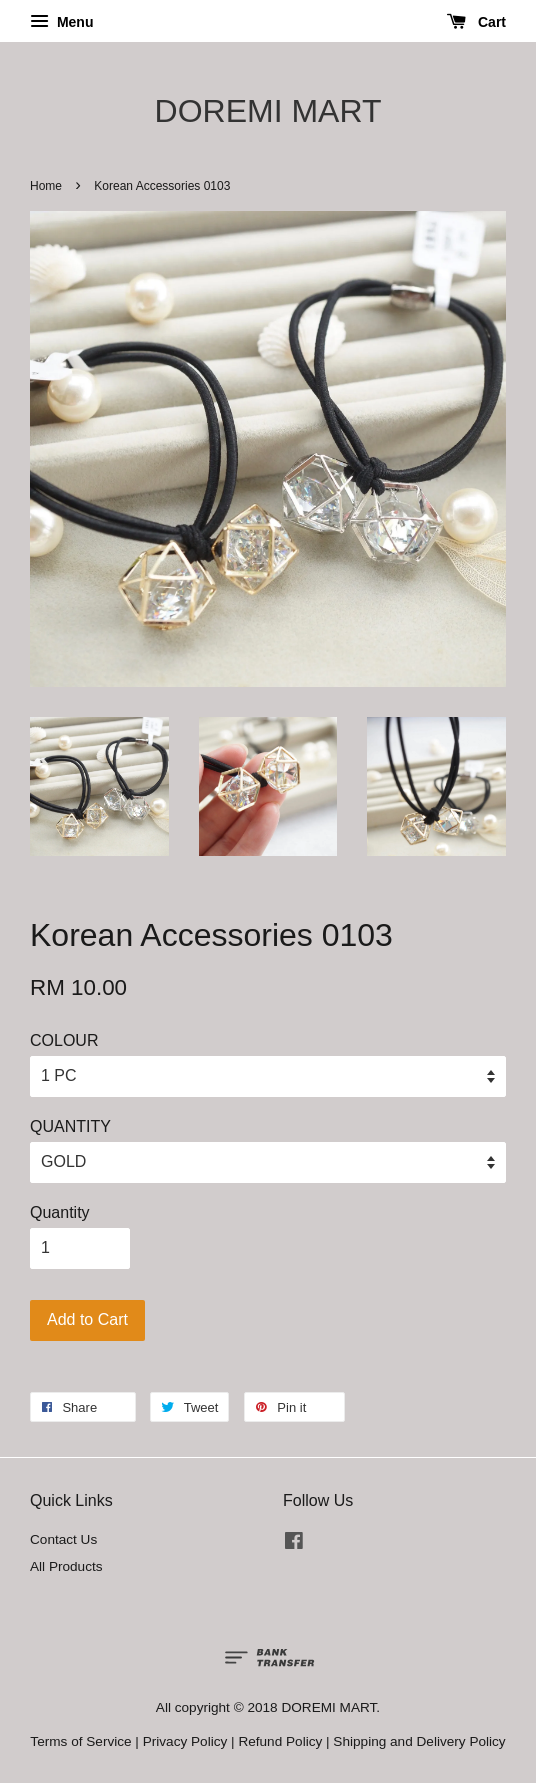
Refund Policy (280, 1741)
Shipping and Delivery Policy (419, 1741)
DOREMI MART (268, 111)
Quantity (60, 1212)
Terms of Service (80, 1741)
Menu (61, 22)
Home (46, 186)
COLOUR (64, 1040)
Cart (476, 22)
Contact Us (63, 1539)
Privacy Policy (185, 1741)
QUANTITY (70, 1126)
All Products (66, 1566)
